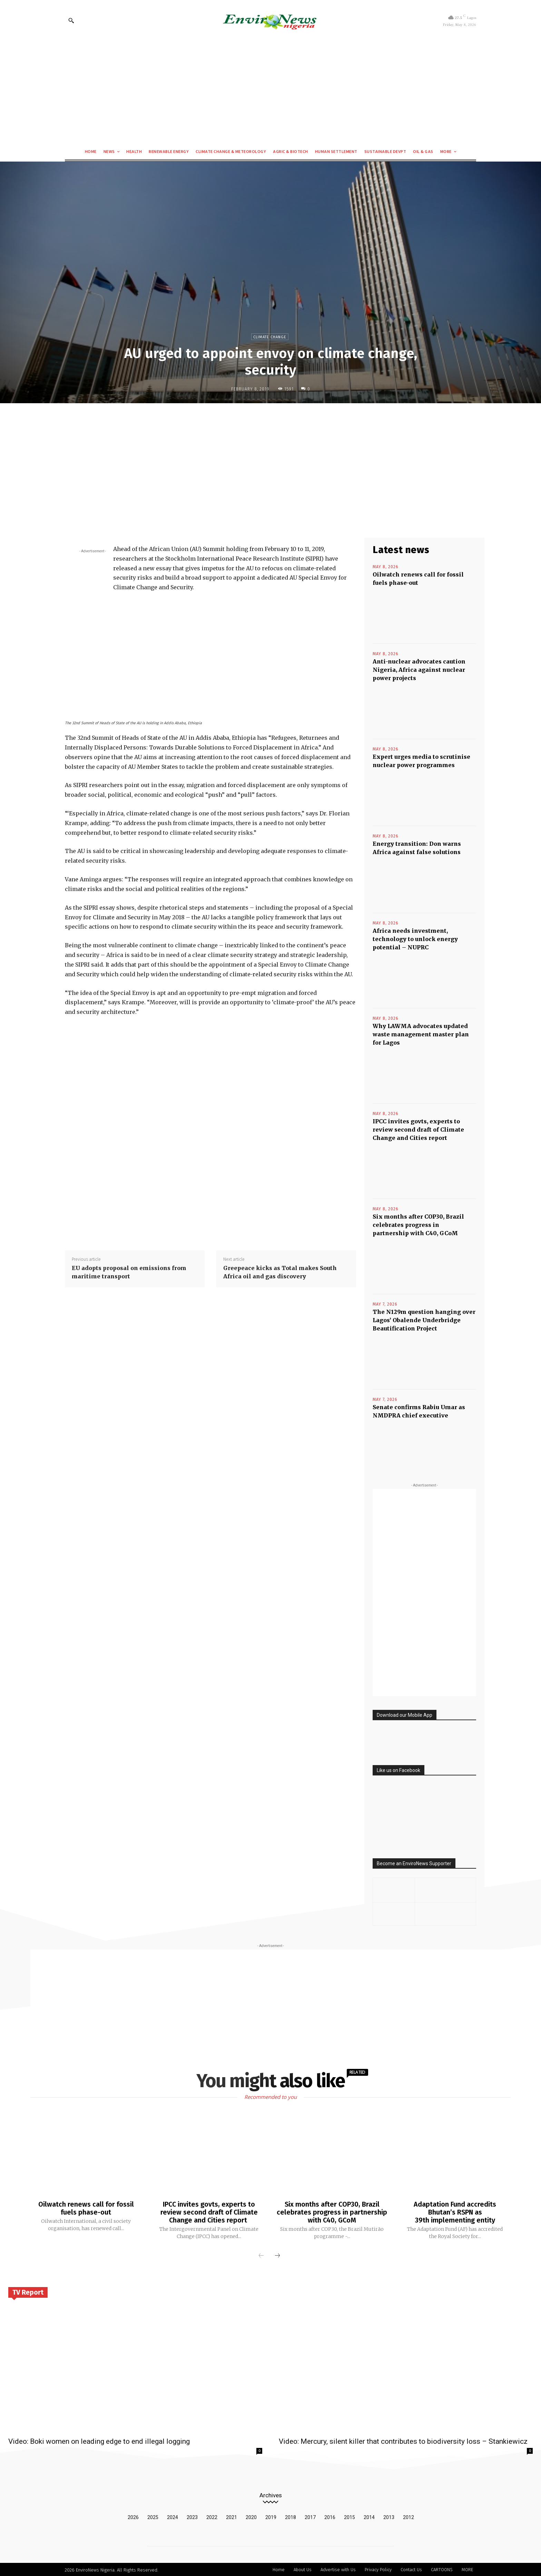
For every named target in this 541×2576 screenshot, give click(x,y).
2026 (133, 2516)
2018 (290, 2516)
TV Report (27, 2291)
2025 (152, 2516)
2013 (388, 2516)
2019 (270, 2516)
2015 (349, 2516)
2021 (231, 2516)
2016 (329, 2516)
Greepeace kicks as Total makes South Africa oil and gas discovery (280, 1272)
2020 (251, 2516)
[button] (71, 20)
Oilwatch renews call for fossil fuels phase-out (86, 2208)
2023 (192, 2516)
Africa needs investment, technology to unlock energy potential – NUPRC (415, 939)
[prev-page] (261, 2255)
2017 (310, 2516)
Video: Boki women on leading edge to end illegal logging (99, 2440)
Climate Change (269, 336)
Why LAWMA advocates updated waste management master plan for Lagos (421, 1034)
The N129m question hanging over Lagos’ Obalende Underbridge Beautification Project (424, 1320)
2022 (211, 2516)
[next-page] (277, 2255)
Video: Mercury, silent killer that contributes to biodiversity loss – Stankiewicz (403, 2440)
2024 (172, 2516)
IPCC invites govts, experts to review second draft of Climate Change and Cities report (418, 1129)
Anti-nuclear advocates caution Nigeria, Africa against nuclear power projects (419, 669)
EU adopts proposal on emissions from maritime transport (129, 1272)
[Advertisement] (270, 91)
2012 (408, 2516)
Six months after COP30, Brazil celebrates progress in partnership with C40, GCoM (418, 1225)
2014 (369, 2516)
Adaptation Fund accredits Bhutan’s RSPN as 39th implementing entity (455, 2212)
